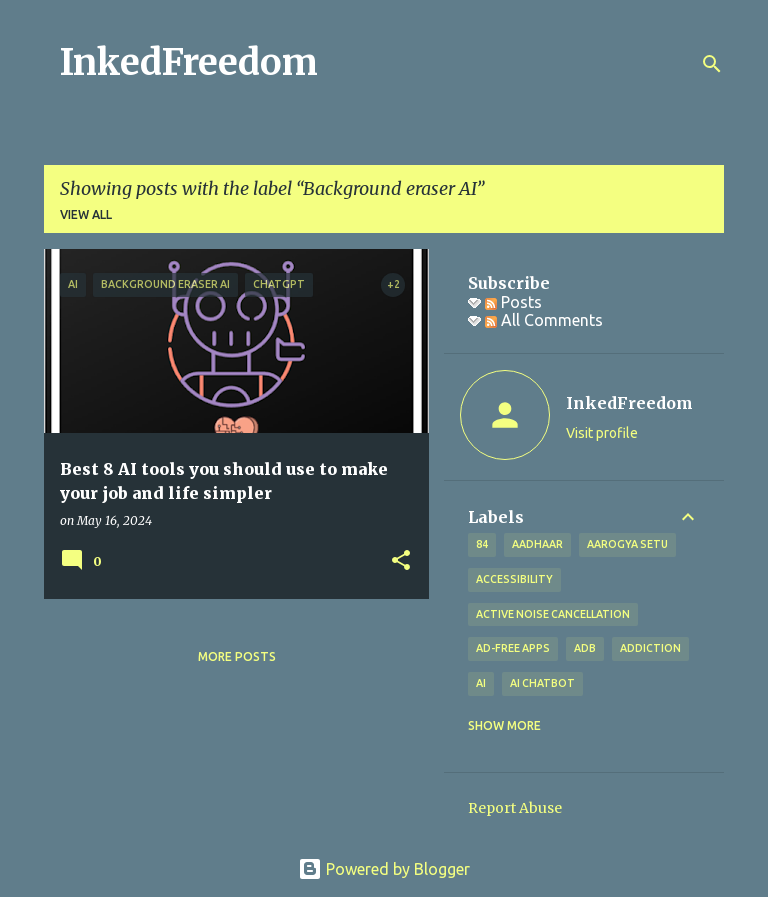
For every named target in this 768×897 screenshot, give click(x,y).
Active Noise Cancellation (553, 614)
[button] (401, 561)
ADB (585, 648)
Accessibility (514, 579)
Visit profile (602, 433)
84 (482, 544)
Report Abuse (515, 808)
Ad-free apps (513, 648)
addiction (650, 648)
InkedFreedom (189, 62)
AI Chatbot (542, 683)
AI (481, 683)
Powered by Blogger (384, 869)
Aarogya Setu (627, 544)
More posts (237, 656)
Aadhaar (537, 544)
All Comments (544, 320)
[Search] (712, 64)
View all (86, 214)
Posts (513, 302)
